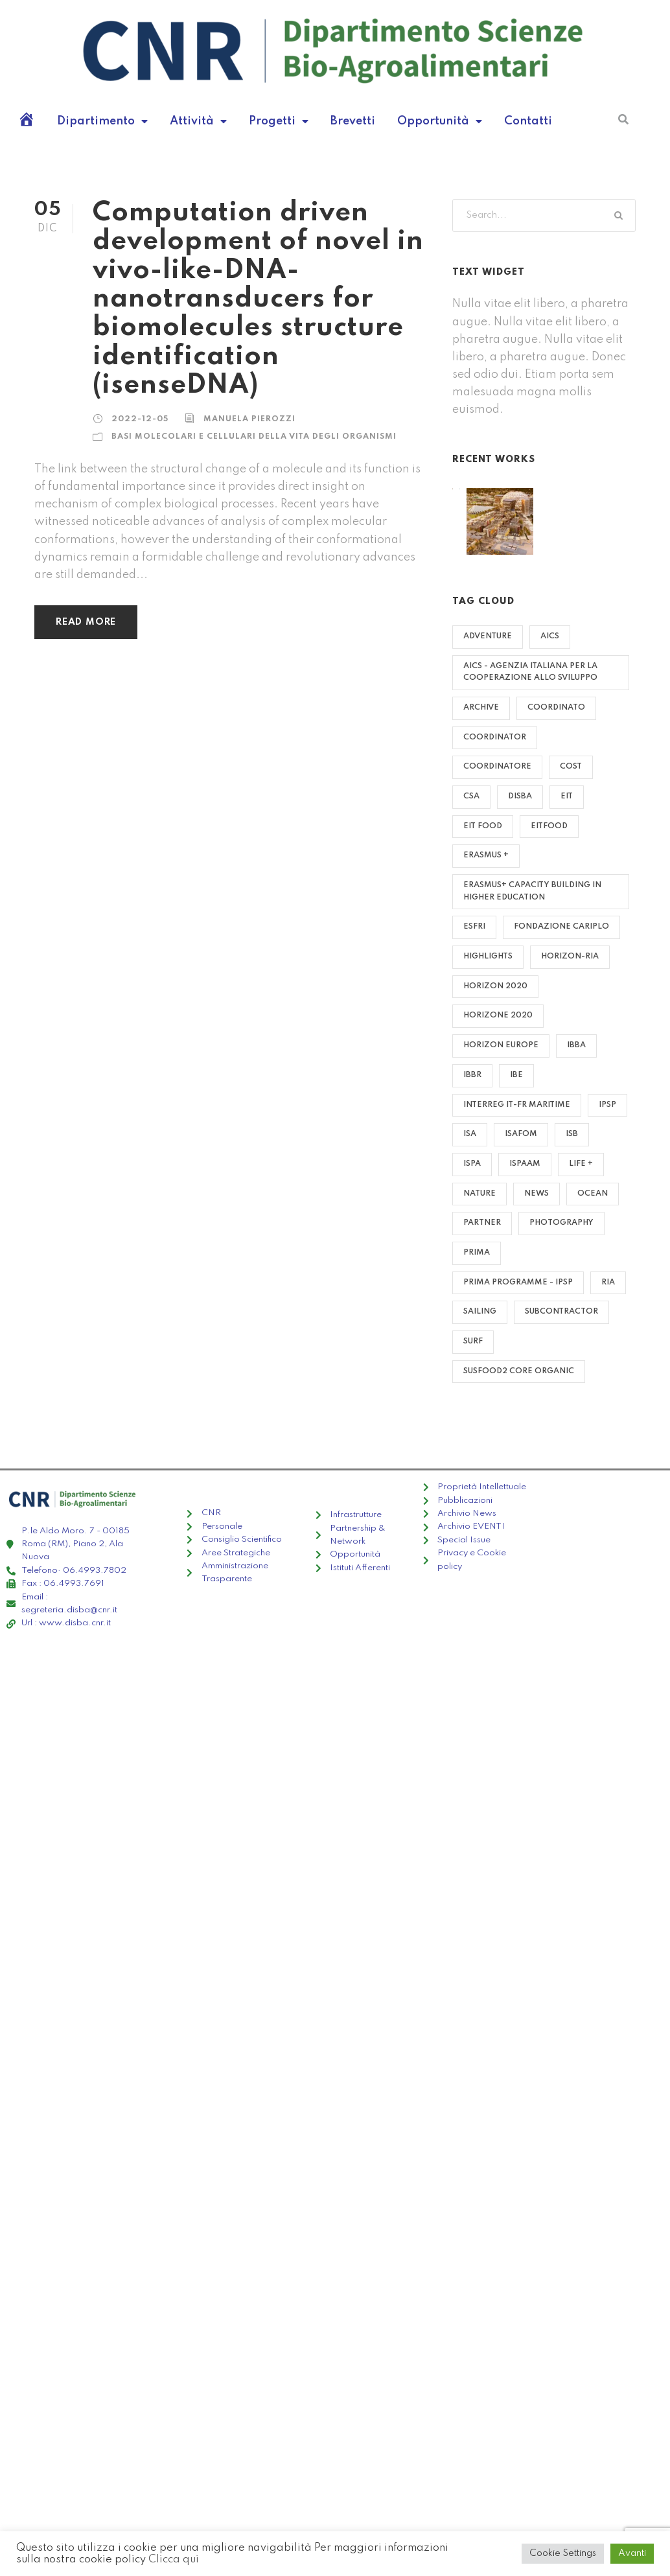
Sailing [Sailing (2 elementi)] (479, 1312)
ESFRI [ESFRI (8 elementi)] (474, 927)
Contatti (528, 121)
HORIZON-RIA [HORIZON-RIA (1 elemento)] (570, 956)
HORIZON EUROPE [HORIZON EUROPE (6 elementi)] (500, 1045)
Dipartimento (102, 121)
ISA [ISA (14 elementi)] (469, 1134)
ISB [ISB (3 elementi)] (572, 1134)
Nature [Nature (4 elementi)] (479, 1194)
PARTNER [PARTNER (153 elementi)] (482, 1223)
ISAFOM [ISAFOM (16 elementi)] (521, 1134)
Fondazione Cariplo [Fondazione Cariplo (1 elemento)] (561, 927)
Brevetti (352, 121)
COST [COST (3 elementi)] (571, 767)
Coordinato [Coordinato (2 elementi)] (556, 708)
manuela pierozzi (249, 419)
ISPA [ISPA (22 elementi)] (472, 1164)
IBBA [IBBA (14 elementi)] (576, 1045)
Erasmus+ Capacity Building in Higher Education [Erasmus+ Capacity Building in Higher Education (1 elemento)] (532, 891)
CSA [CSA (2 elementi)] (471, 796)
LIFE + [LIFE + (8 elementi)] (581, 1164)
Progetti (278, 121)
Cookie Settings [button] (562, 2553)
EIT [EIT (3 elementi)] (566, 796)
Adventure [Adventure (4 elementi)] (487, 636)
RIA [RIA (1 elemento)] (608, 1282)
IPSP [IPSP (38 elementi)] (607, 1105)
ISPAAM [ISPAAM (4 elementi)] (524, 1164)
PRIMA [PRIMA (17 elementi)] (476, 1253)
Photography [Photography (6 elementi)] (561, 1223)
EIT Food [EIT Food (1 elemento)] (482, 826)
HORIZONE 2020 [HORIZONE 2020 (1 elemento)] (498, 1015)
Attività (198, 121)
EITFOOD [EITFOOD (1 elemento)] (549, 826)
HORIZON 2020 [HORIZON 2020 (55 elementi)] (495, 986)
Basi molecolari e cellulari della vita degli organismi (254, 437)
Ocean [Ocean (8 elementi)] (592, 1194)
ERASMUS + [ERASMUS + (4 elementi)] (486, 855)
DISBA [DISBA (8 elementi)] (520, 796)
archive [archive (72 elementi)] (481, 708)
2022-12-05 (139, 419)
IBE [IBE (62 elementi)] (516, 1075)
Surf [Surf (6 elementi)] (473, 1341)
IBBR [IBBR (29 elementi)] (472, 1075)
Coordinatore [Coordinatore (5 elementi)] (497, 767)
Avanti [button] (632, 2553)
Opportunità (439, 121)
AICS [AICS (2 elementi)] (549, 636)
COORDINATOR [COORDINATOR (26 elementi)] (494, 737)
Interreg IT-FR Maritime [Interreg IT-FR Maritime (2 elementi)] (516, 1105)
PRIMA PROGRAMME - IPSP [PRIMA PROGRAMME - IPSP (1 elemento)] (518, 1282)
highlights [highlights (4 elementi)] (488, 956)
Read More (86, 622)
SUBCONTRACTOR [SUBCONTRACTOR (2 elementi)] (561, 1312)
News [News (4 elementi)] (536, 1194)
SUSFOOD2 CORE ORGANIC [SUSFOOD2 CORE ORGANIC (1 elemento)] (518, 1371)
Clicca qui (173, 2559)
